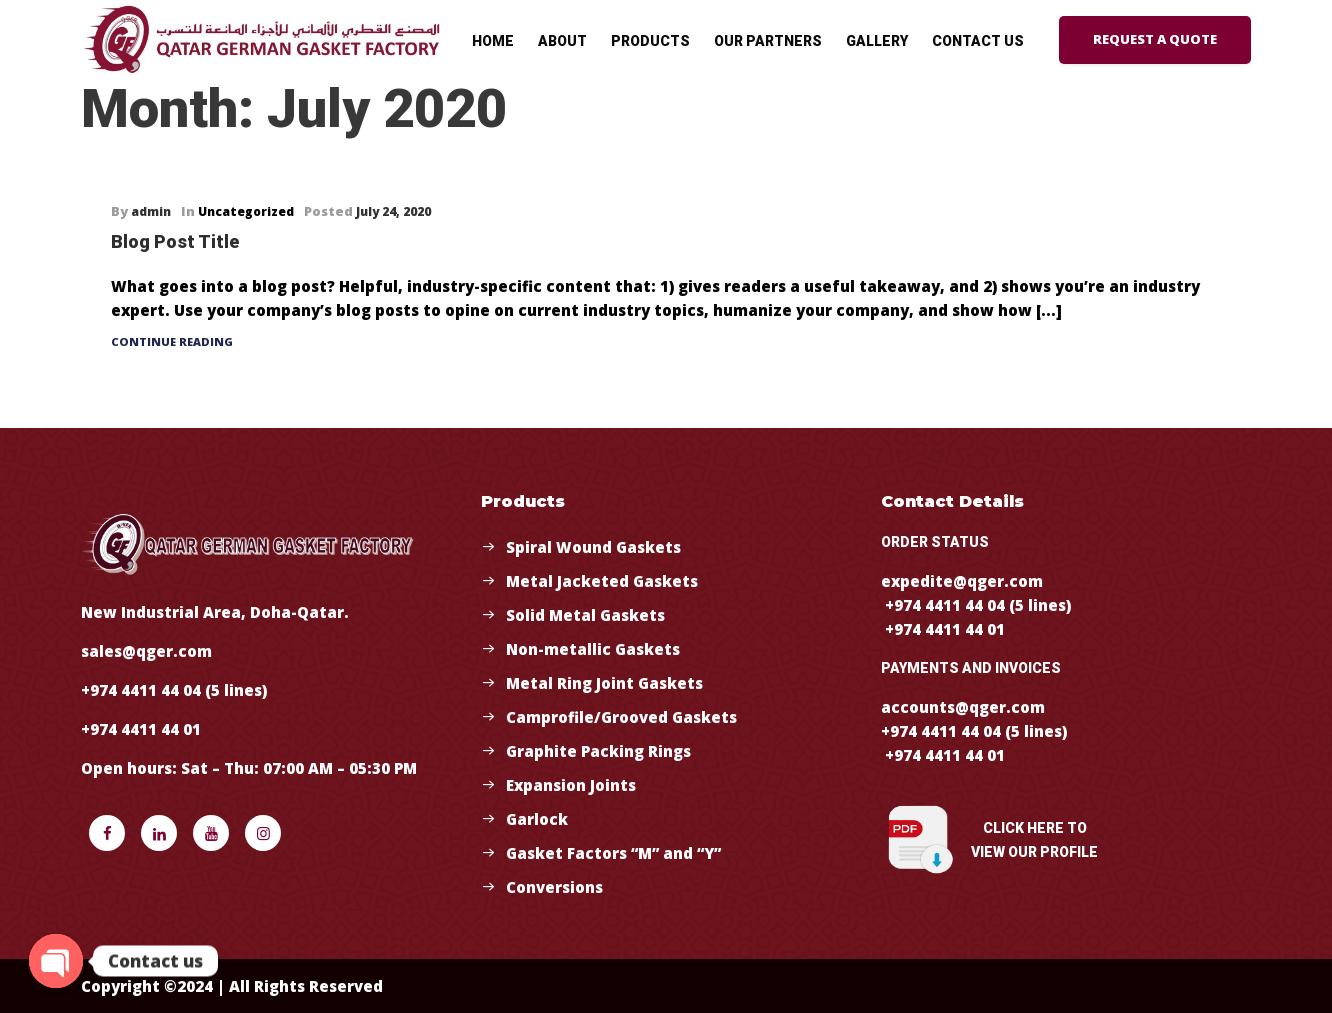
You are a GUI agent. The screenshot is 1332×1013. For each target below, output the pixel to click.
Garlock (537, 819)
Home (493, 41)
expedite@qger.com (962, 581)
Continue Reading (172, 341)
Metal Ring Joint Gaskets (604, 683)
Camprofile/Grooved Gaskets (621, 717)
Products (650, 41)
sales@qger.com (146, 651)
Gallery (877, 41)
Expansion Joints (571, 785)
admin (151, 211)
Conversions (554, 887)
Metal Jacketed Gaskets (602, 581)
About (562, 41)
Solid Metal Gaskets (585, 615)
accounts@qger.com (963, 707)
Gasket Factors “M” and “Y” (613, 853)
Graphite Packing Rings (598, 751)
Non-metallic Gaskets (593, 649)
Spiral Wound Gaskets (593, 547)
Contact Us (978, 41)
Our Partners (768, 41)
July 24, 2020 (393, 211)
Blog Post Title (175, 241)
